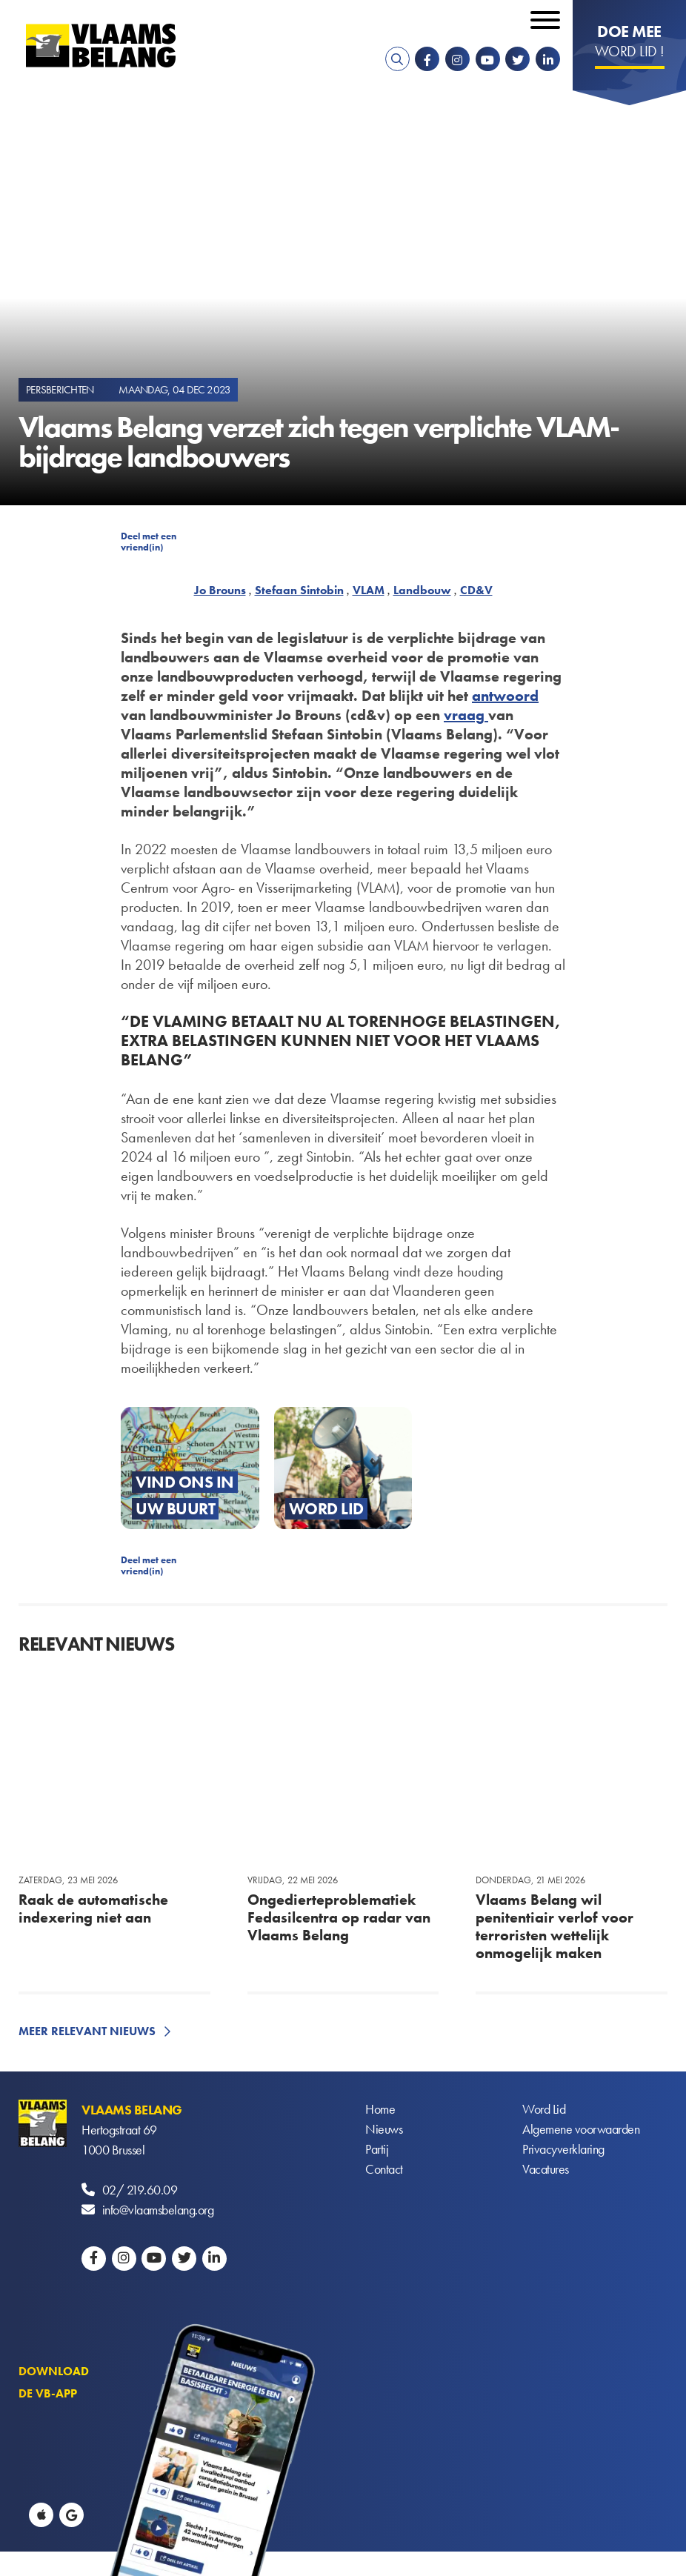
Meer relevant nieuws (87, 2031)
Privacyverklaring (563, 2149)
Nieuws (383, 2129)
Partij (376, 2149)
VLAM (368, 590)
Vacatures (545, 2169)
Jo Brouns (220, 590)
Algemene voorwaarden (580, 2129)
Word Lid (543, 2109)
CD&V (476, 590)
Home (380, 2109)
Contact (384, 2169)
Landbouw (422, 590)
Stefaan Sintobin (299, 590)
